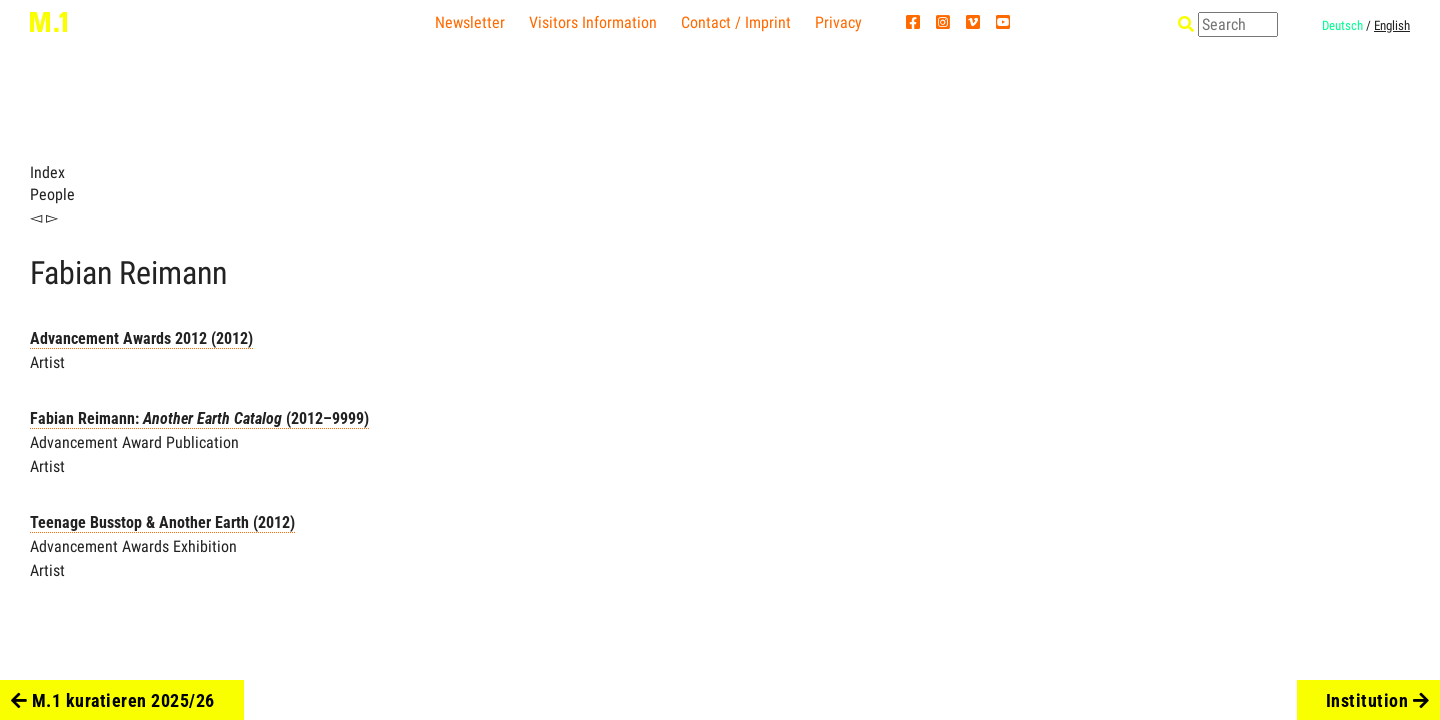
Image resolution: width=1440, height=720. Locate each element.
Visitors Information (593, 22)
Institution (1378, 700)
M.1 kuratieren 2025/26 (113, 700)
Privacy (838, 22)
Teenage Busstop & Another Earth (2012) (162, 522)
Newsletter (470, 22)
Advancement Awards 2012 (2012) (141, 338)
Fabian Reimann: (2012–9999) (199, 418)
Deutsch (1342, 25)
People (52, 194)
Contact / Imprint (736, 22)
